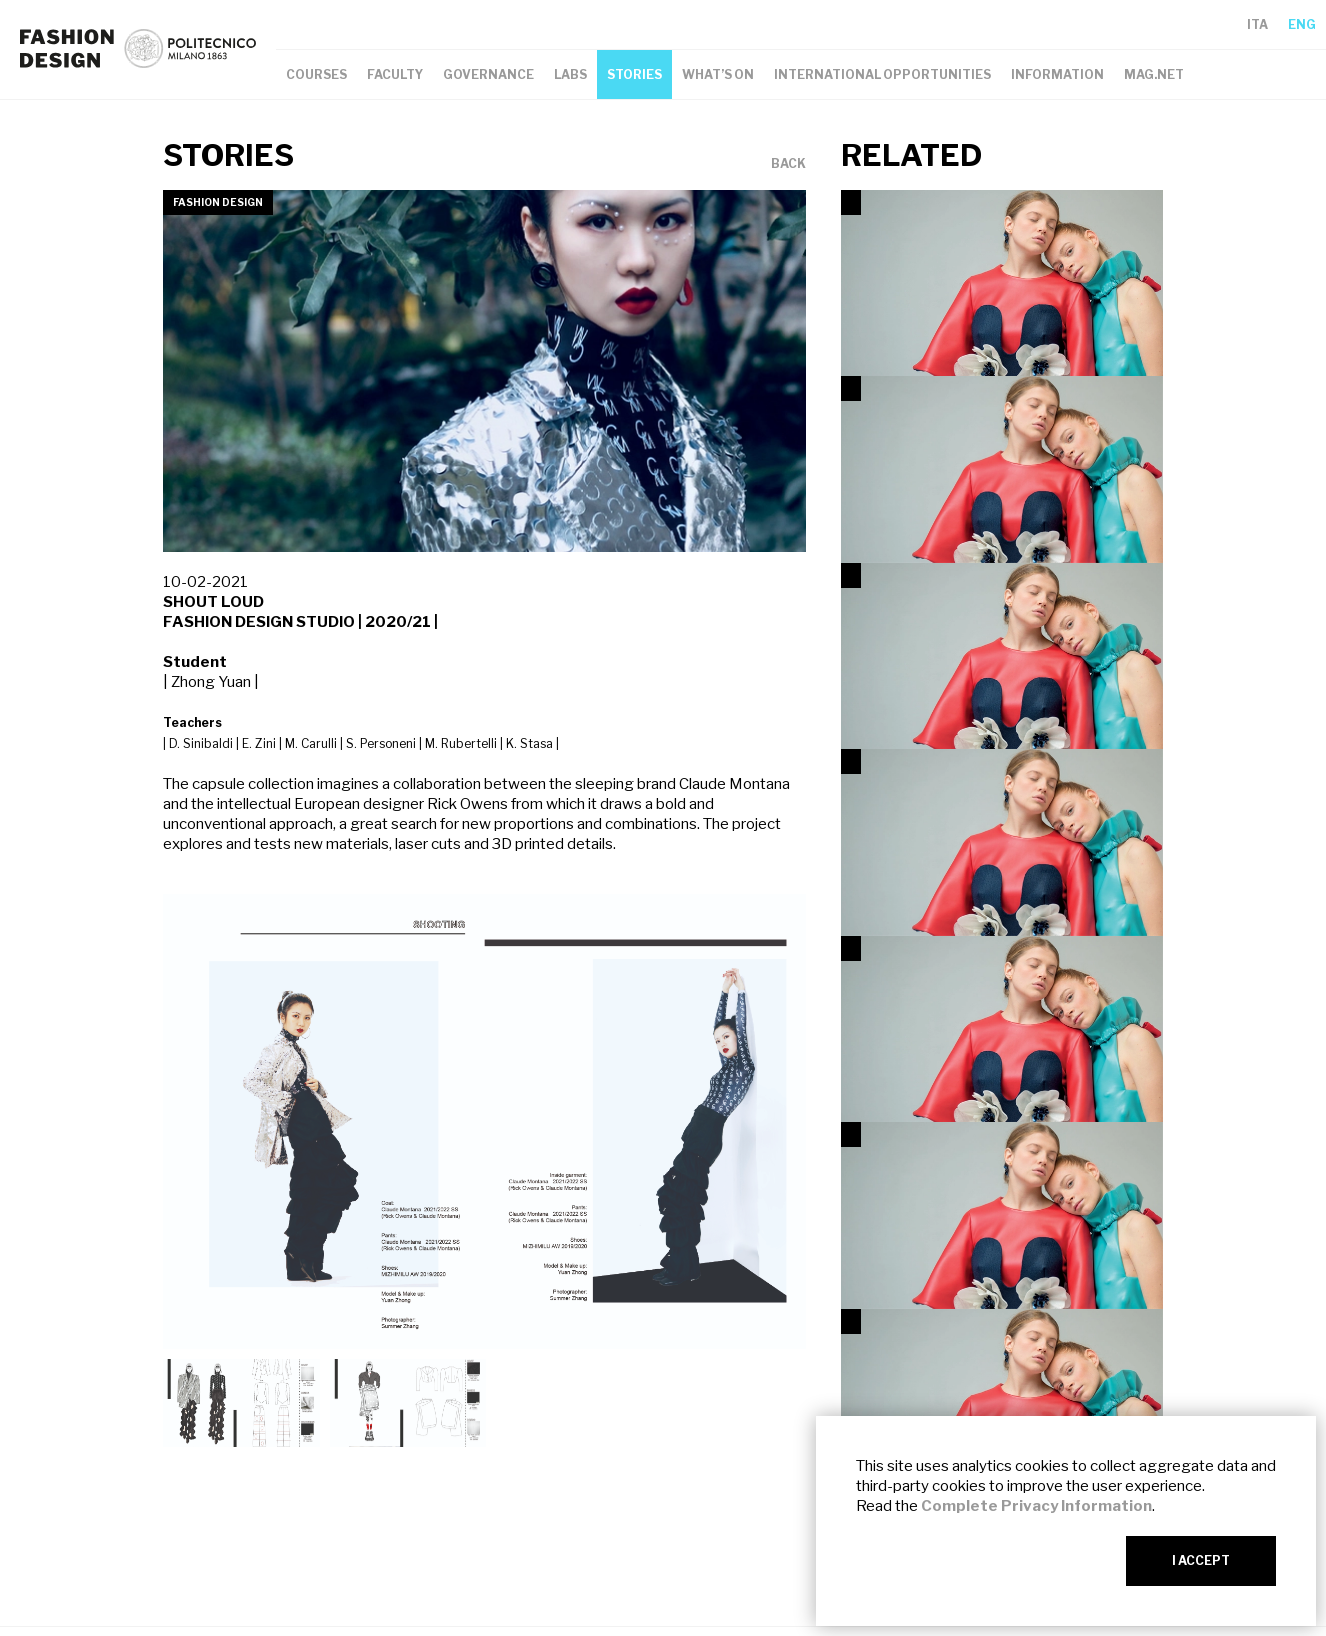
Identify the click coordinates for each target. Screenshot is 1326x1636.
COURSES (316, 74)
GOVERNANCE (488, 74)
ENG (1302, 24)
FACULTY (395, 74)
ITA (1257, 24)
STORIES (634, 74)
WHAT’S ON (718, 74)
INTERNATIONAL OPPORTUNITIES (882, 74)
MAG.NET (1154, 74)
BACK (788, 164)
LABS (570, 74)
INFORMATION (1057, 74)
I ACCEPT (1201, 1560)
